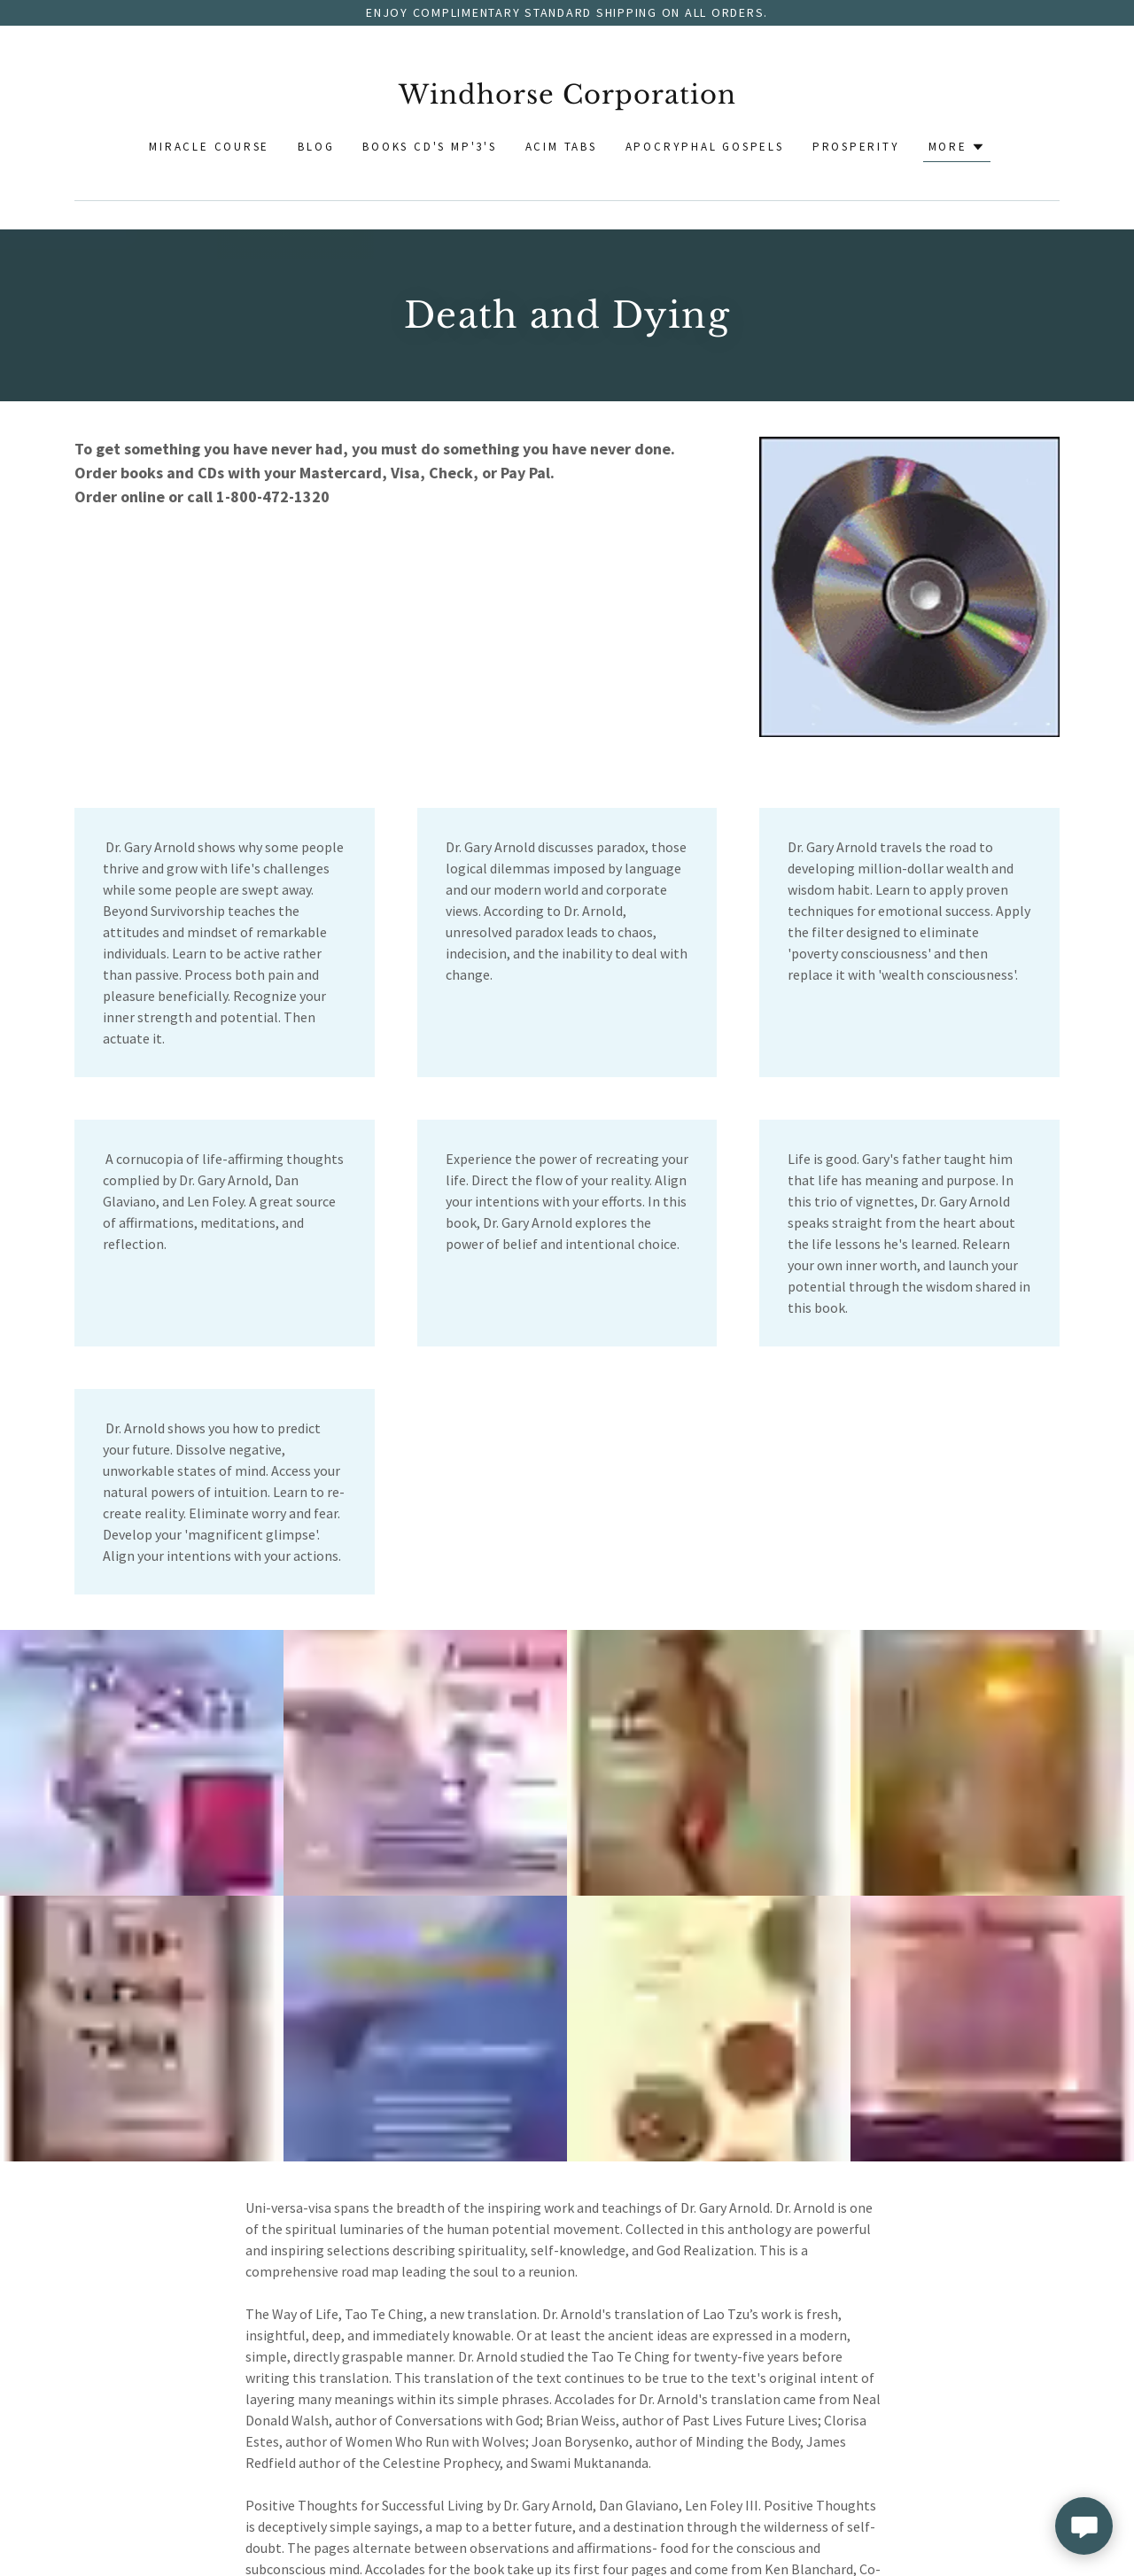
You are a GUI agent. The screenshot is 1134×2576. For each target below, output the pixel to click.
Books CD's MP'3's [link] (429, 146)
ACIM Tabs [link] (561, 146)
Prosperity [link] (856, 146)
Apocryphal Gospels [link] (704, 146)
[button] (956, 146)
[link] (567, 99)
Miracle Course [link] (209, 146)
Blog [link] (316, 146)
